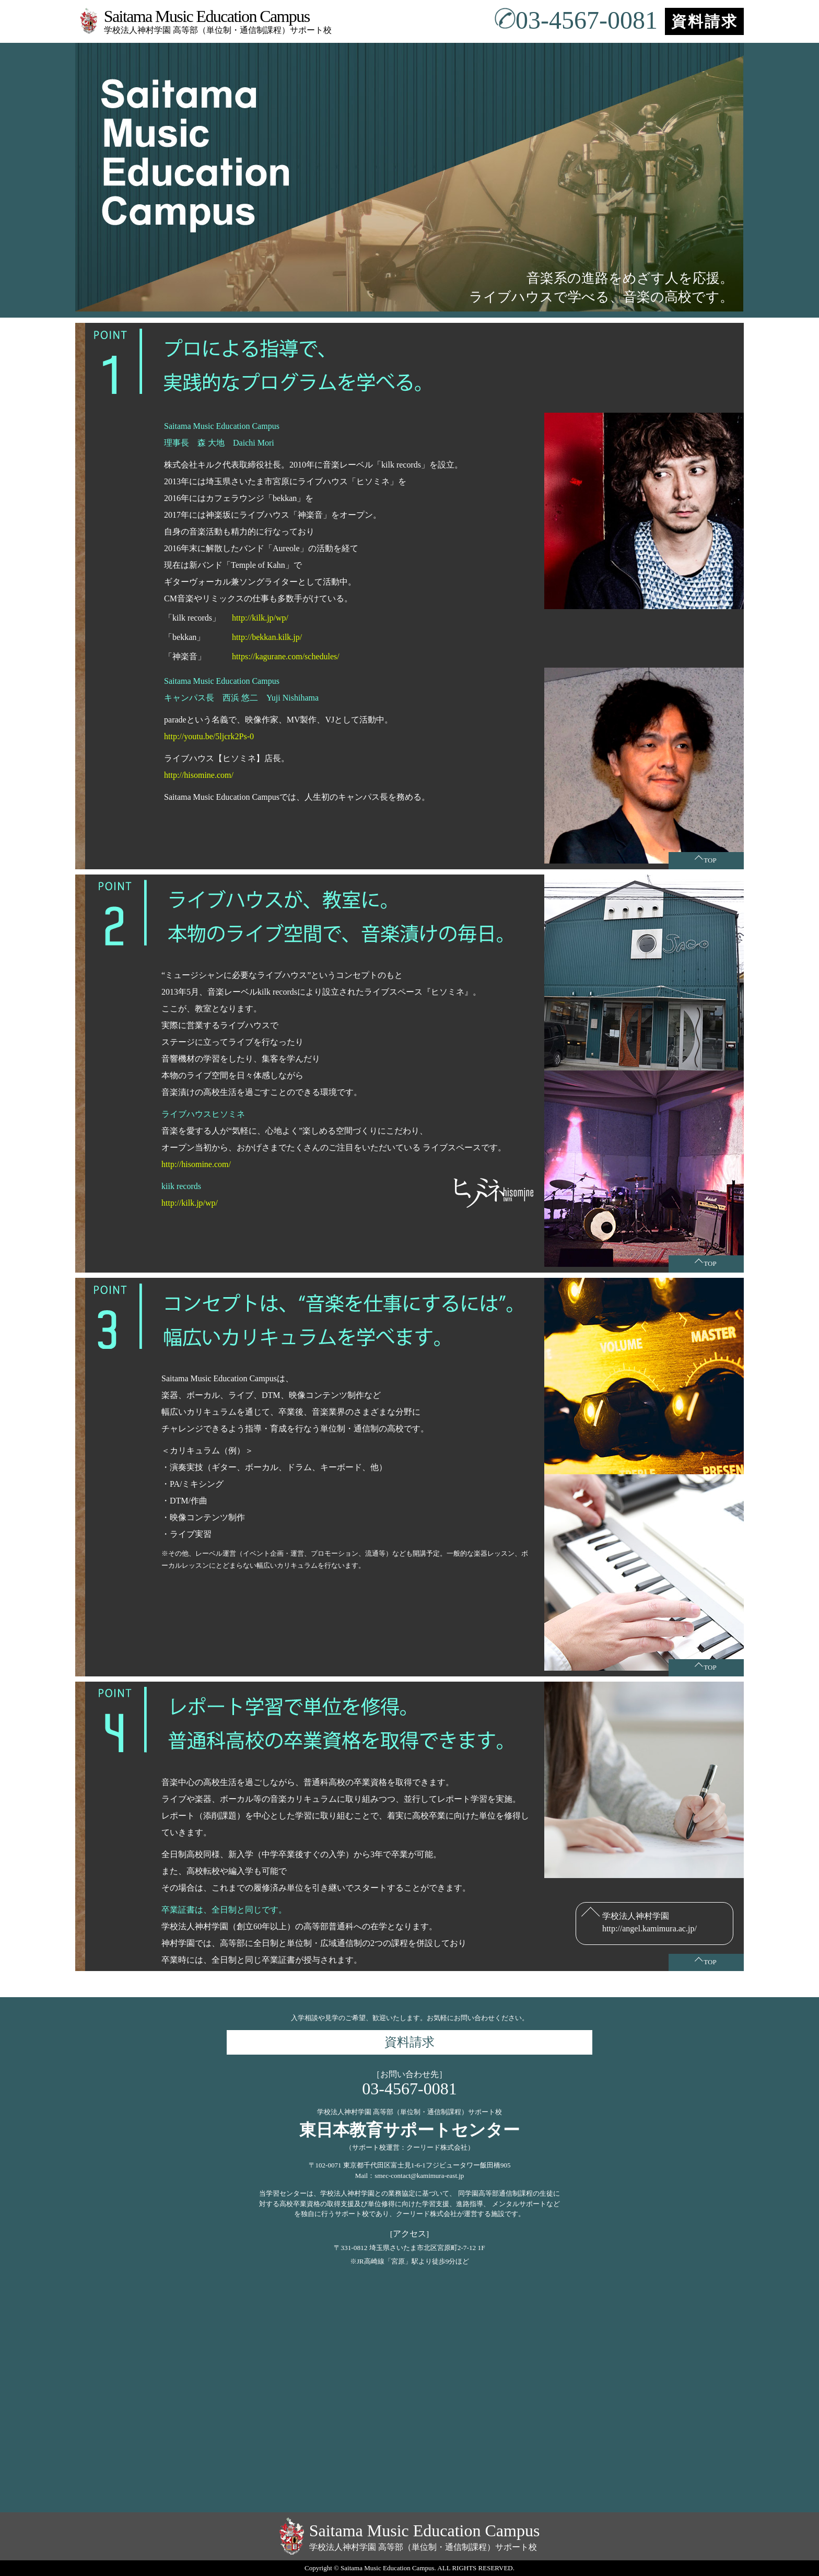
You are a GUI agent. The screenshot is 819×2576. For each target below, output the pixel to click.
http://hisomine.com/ (198, 775)
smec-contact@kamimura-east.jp (419, 2175)
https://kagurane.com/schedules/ (286, 656)
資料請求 (704, 21)
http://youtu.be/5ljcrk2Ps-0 (209, 736)
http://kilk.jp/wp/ (260, 617)
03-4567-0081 (576, 20)
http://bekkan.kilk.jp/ (267, 637)
